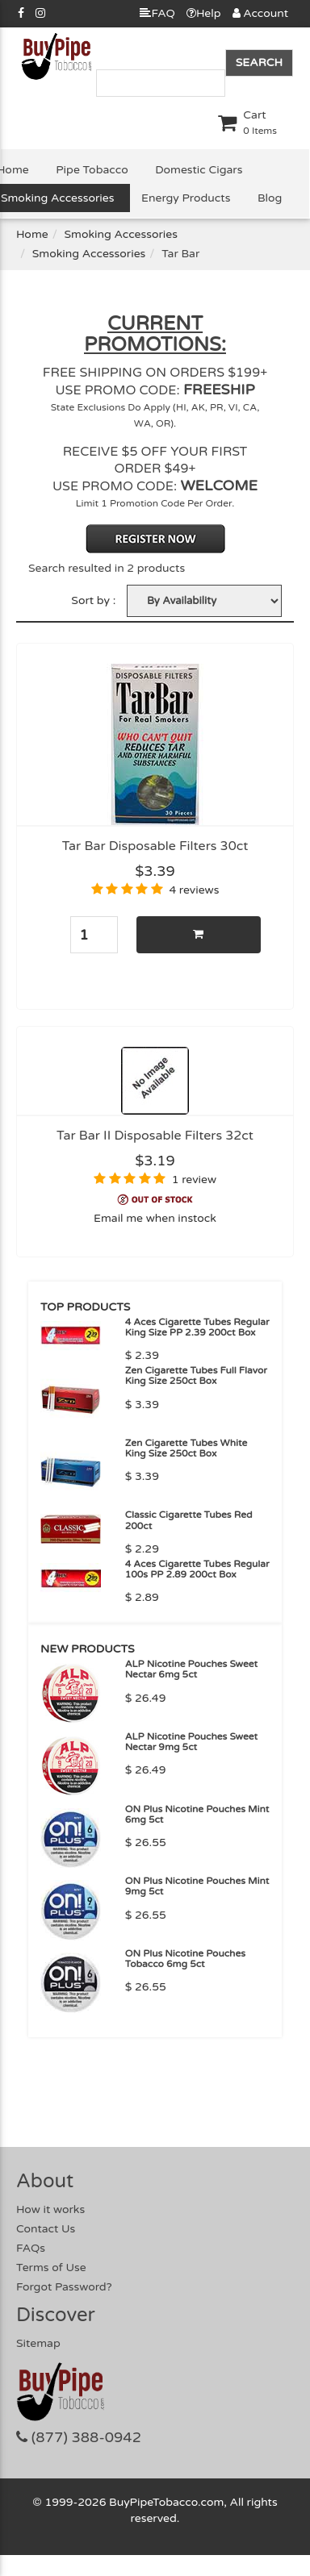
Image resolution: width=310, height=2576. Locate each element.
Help (203, 13)
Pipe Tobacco (92, 170)
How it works (50, 2209)
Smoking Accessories (121, 234)
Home (32, 234)
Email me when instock (155, 1218)
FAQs (30, 2248)
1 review (194, 1179)
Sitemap (38, 2343)
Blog (270, 198)
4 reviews (194, 890)
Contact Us (45, 2229)
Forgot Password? (64, 2287)
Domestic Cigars (198, 170)
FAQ (157, 13)
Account (260, 13)
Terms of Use (51, 2267)
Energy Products (185, 198)
